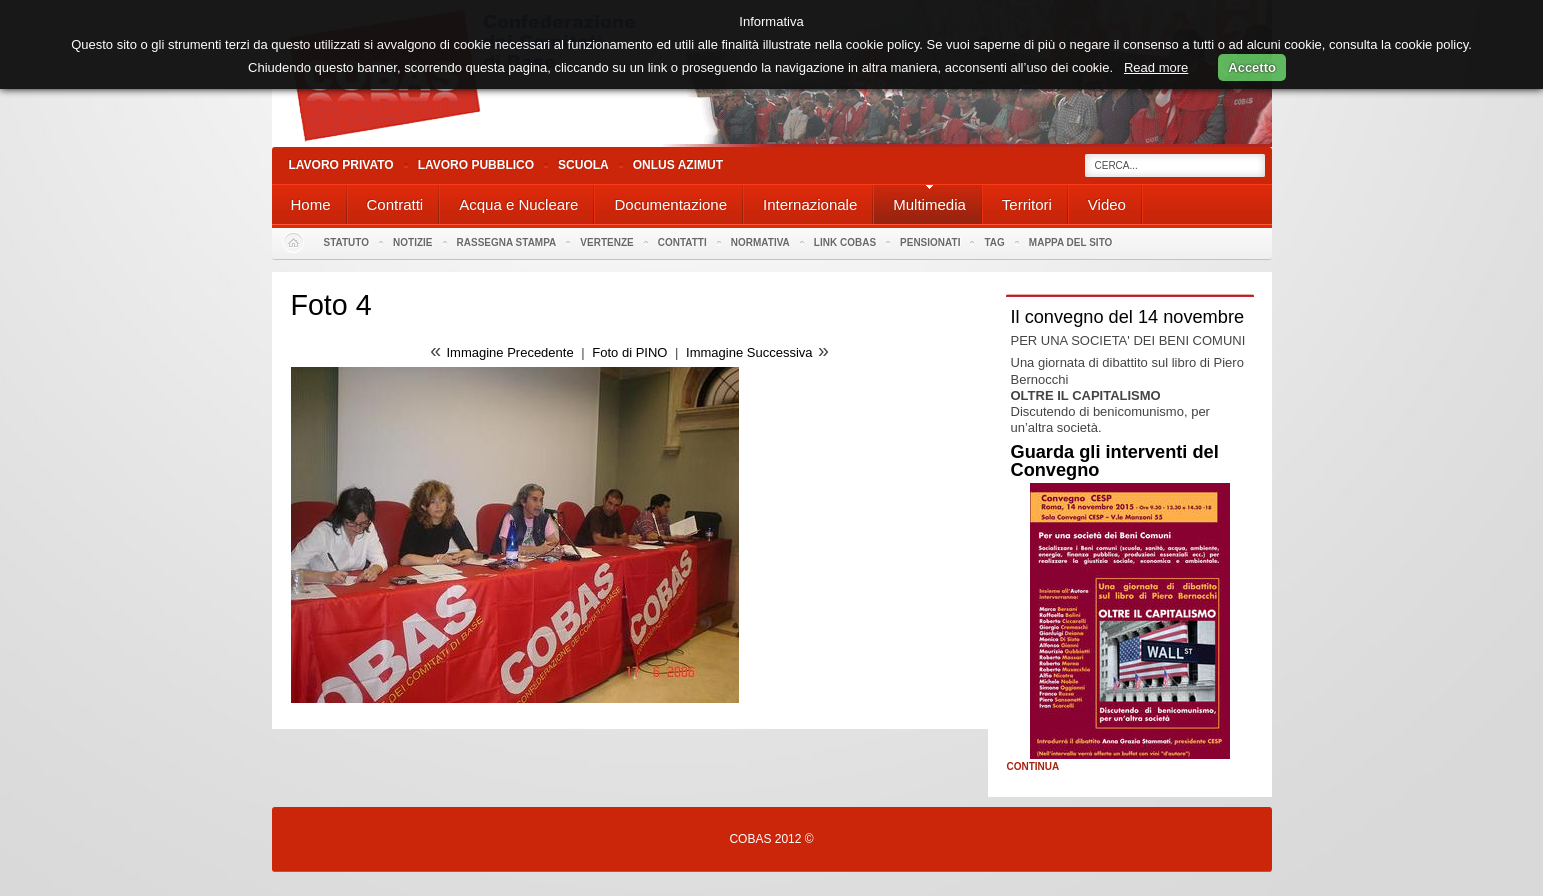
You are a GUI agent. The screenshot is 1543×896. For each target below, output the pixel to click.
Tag (994, 242)
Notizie (412, 242)
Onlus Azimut (678, 165)
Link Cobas (845, 242)
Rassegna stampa (507, 242)
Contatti (682, 242)
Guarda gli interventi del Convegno (1115, 461)
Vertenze (606, 242)
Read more (1156, 67)
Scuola (583, 165)
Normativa (760, 242)
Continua (1033, 767)
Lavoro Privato (341, 165)
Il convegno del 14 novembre (1128, 317)
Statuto (347, 242)
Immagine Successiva (749, 352)
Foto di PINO (629, 352)
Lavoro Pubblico (476, 165)
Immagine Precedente (509, 352)
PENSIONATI (930, 242)
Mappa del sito (1071, 242)
